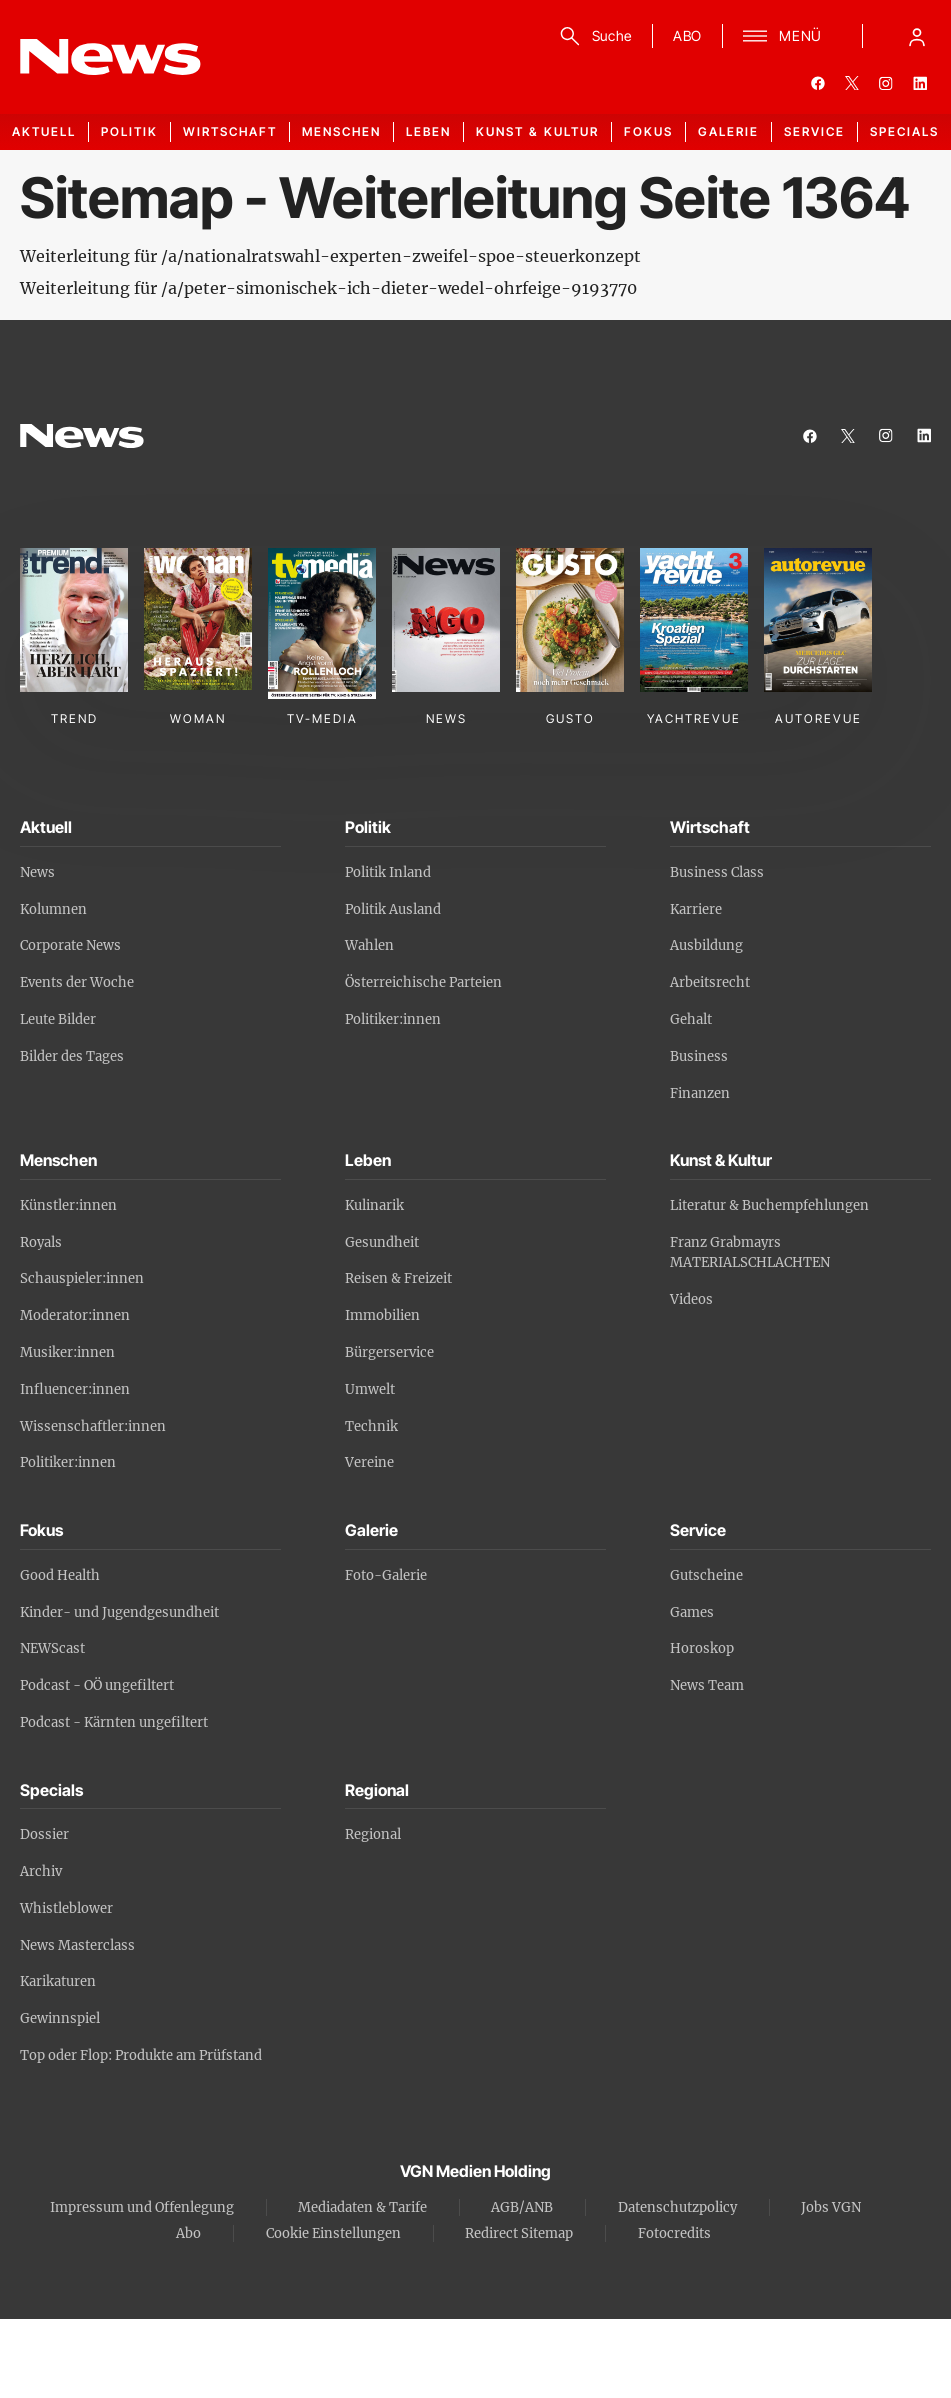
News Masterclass (77, 1945)
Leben (428, 131)
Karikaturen (58, 1981)
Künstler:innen (68, 1205)
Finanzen (700, 1093)
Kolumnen (53, 909)
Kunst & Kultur (537, 131)
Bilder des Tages (72, 1056)
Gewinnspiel (60, 2018)
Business (699, 1056)
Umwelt (370, 1389)
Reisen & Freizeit (398, 1278)
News (37, 872)
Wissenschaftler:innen (93, 1426)
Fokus (648, 131)
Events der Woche (77, 982)
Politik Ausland (393, 909)
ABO (687, 35)
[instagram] (886, 83)
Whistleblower (66, 1908)
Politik (129, 131)
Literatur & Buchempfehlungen (769, 1205)
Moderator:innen (75, 1315)
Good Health (60, 1575)
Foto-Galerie (386, 1575)
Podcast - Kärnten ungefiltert (114, 1722)
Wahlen (369, 945)
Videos (691, 1299)
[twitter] (852, 83)
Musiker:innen (67, 1352)
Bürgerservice (389, 1352)
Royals (41, 1242)
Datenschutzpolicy (677, 2207)
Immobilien (382, 1315)
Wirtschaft (230, 131)
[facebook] (818, 83)
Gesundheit (382, 1242)
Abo (188, 2233)
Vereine (369, 1462)
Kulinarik (374, 1205)
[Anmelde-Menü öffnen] (917, 36)
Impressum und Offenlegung (142, 2207)
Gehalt (691, 1019)
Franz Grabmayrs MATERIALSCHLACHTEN (750, 1253)
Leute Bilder (58, 1019)
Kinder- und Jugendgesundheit (119, 1612)
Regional (373, 1834)
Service (814, 131)
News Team (707, 1685)
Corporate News (70, 945)
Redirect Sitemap (519, 2233)
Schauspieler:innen (82, 1278)
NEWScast (52, 1648)
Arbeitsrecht (710, 982)
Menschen (341, 131)
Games (692, 1612)
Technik (371, 1426)
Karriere (696, 909)
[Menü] (782, 36)
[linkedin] (920, 83)
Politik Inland (388, 872)
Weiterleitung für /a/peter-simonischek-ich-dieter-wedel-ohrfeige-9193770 (328, 288)
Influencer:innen (75, 1389)
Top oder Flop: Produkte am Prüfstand (141, 2055)
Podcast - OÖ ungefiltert (97, 1685)
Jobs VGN (831, 2207)
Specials (904, 131)
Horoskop (702, 1648)
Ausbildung (706, 945)
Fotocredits (674, 2233)
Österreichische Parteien (423, 982)
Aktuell (44, 131)
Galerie (728, 131)
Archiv (41, 1871)
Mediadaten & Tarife (362, 2207)
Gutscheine (706, 1575)
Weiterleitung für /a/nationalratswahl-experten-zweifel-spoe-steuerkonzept (330, 256)
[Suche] (592, 36)
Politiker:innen (393, 1019)
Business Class (717, 872)
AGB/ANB (522, 2207)
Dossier (44, 1834)
